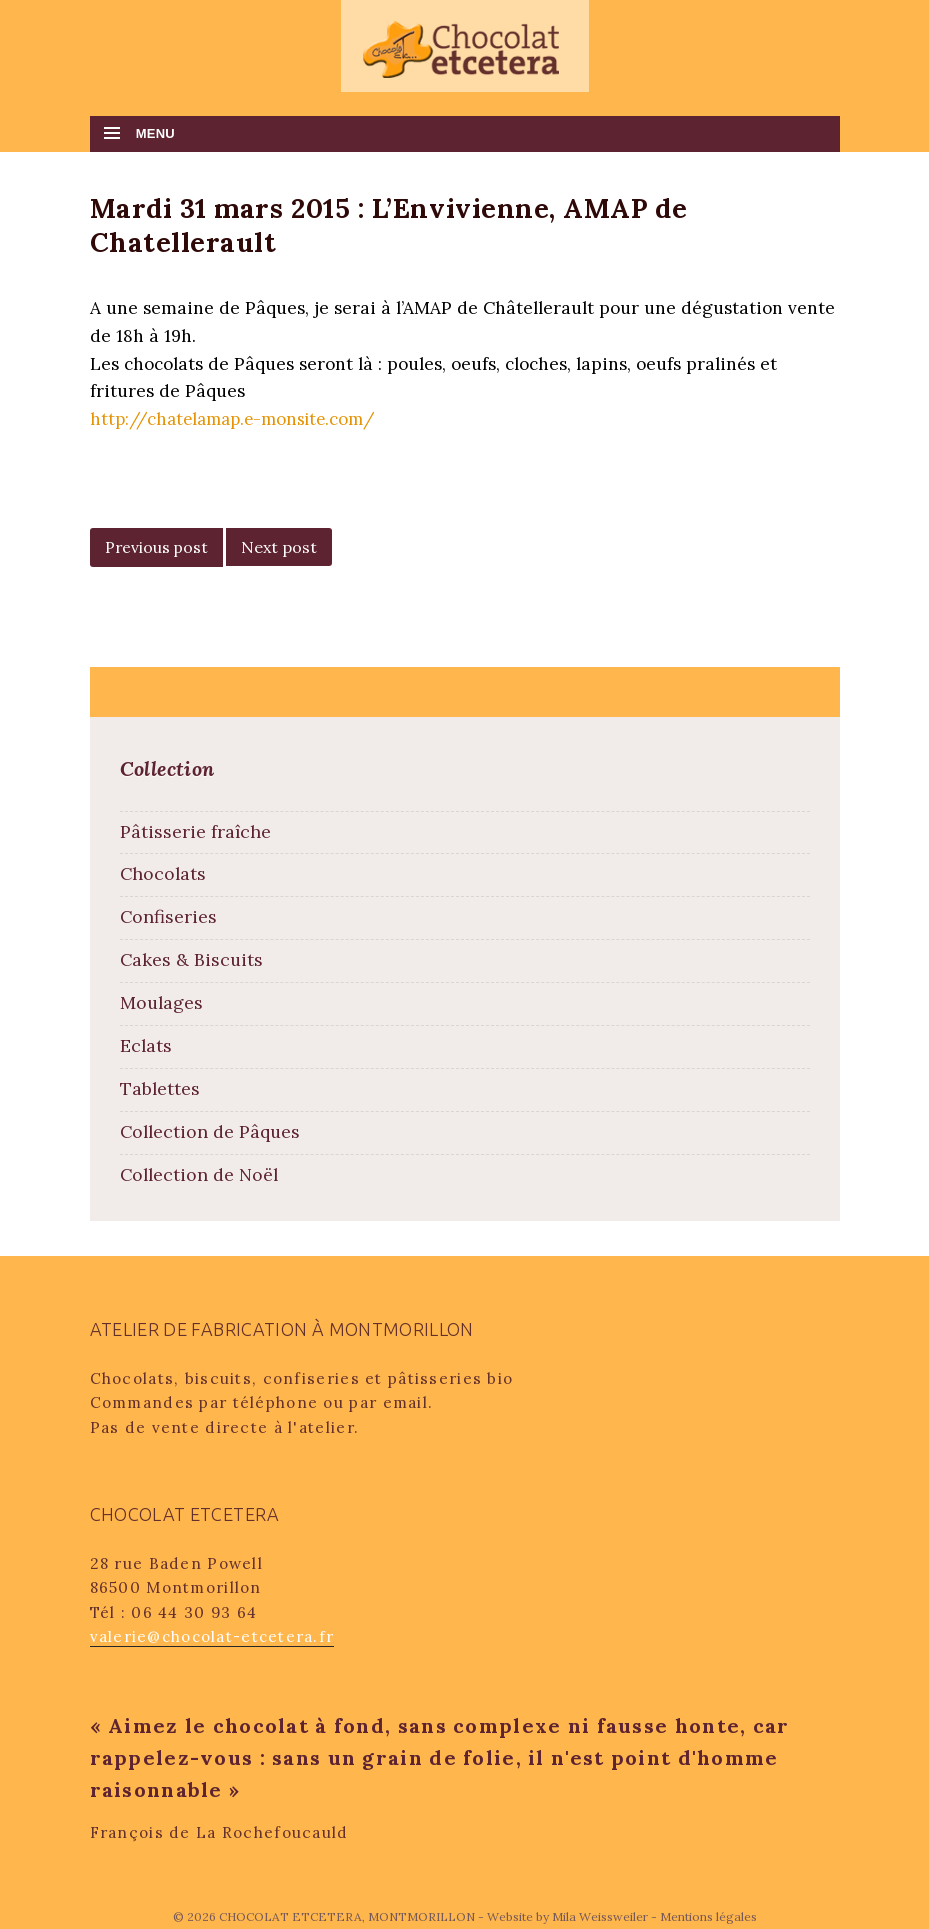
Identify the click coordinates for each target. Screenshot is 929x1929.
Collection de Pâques (210, 1131)
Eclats (146, 1045)
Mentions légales (708, 1916)
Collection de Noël (199, 1174)
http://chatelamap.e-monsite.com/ (234, 419)
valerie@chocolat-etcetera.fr (212, 1636)
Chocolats (163, 873)
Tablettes (160, 1088)
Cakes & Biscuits (191, 959)
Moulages (161, 1002)
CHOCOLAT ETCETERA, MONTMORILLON (348, 1916)
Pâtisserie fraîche (195, 831)
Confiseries (168, 916)
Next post (279, 547)
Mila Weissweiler (600, 1916)
